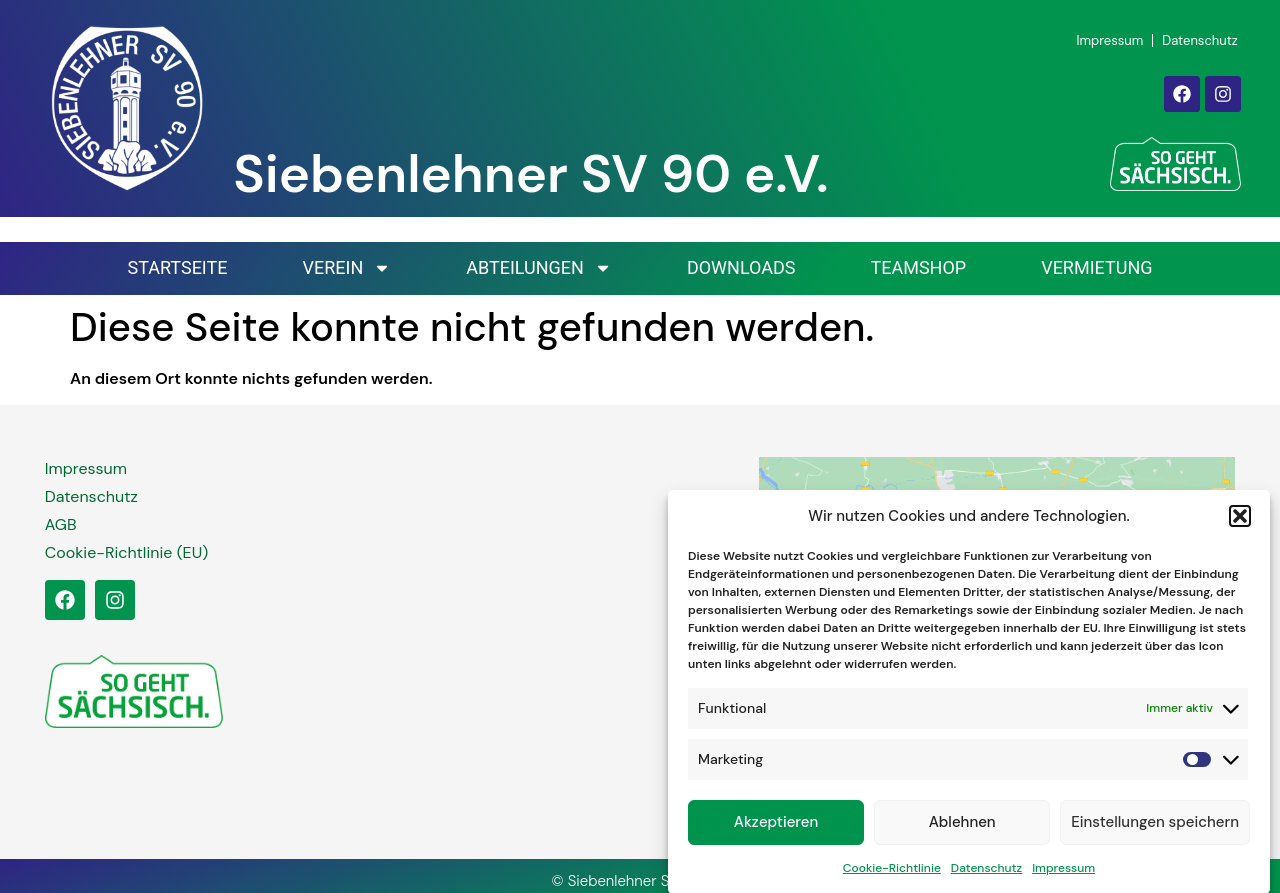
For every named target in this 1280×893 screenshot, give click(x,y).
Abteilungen (539, 268)
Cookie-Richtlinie (892, 874)
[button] (1240, 523)
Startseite (177, 267)
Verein (346, 268)
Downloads (741, 267)
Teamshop (918, 267)
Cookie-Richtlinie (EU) (126, 552)
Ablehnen (962, 829)
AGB (61, 524)
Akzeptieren (776, 829)
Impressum (1063, 874)
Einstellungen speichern (1155, 829)
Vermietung (1096, 267)
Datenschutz (986, 874)
